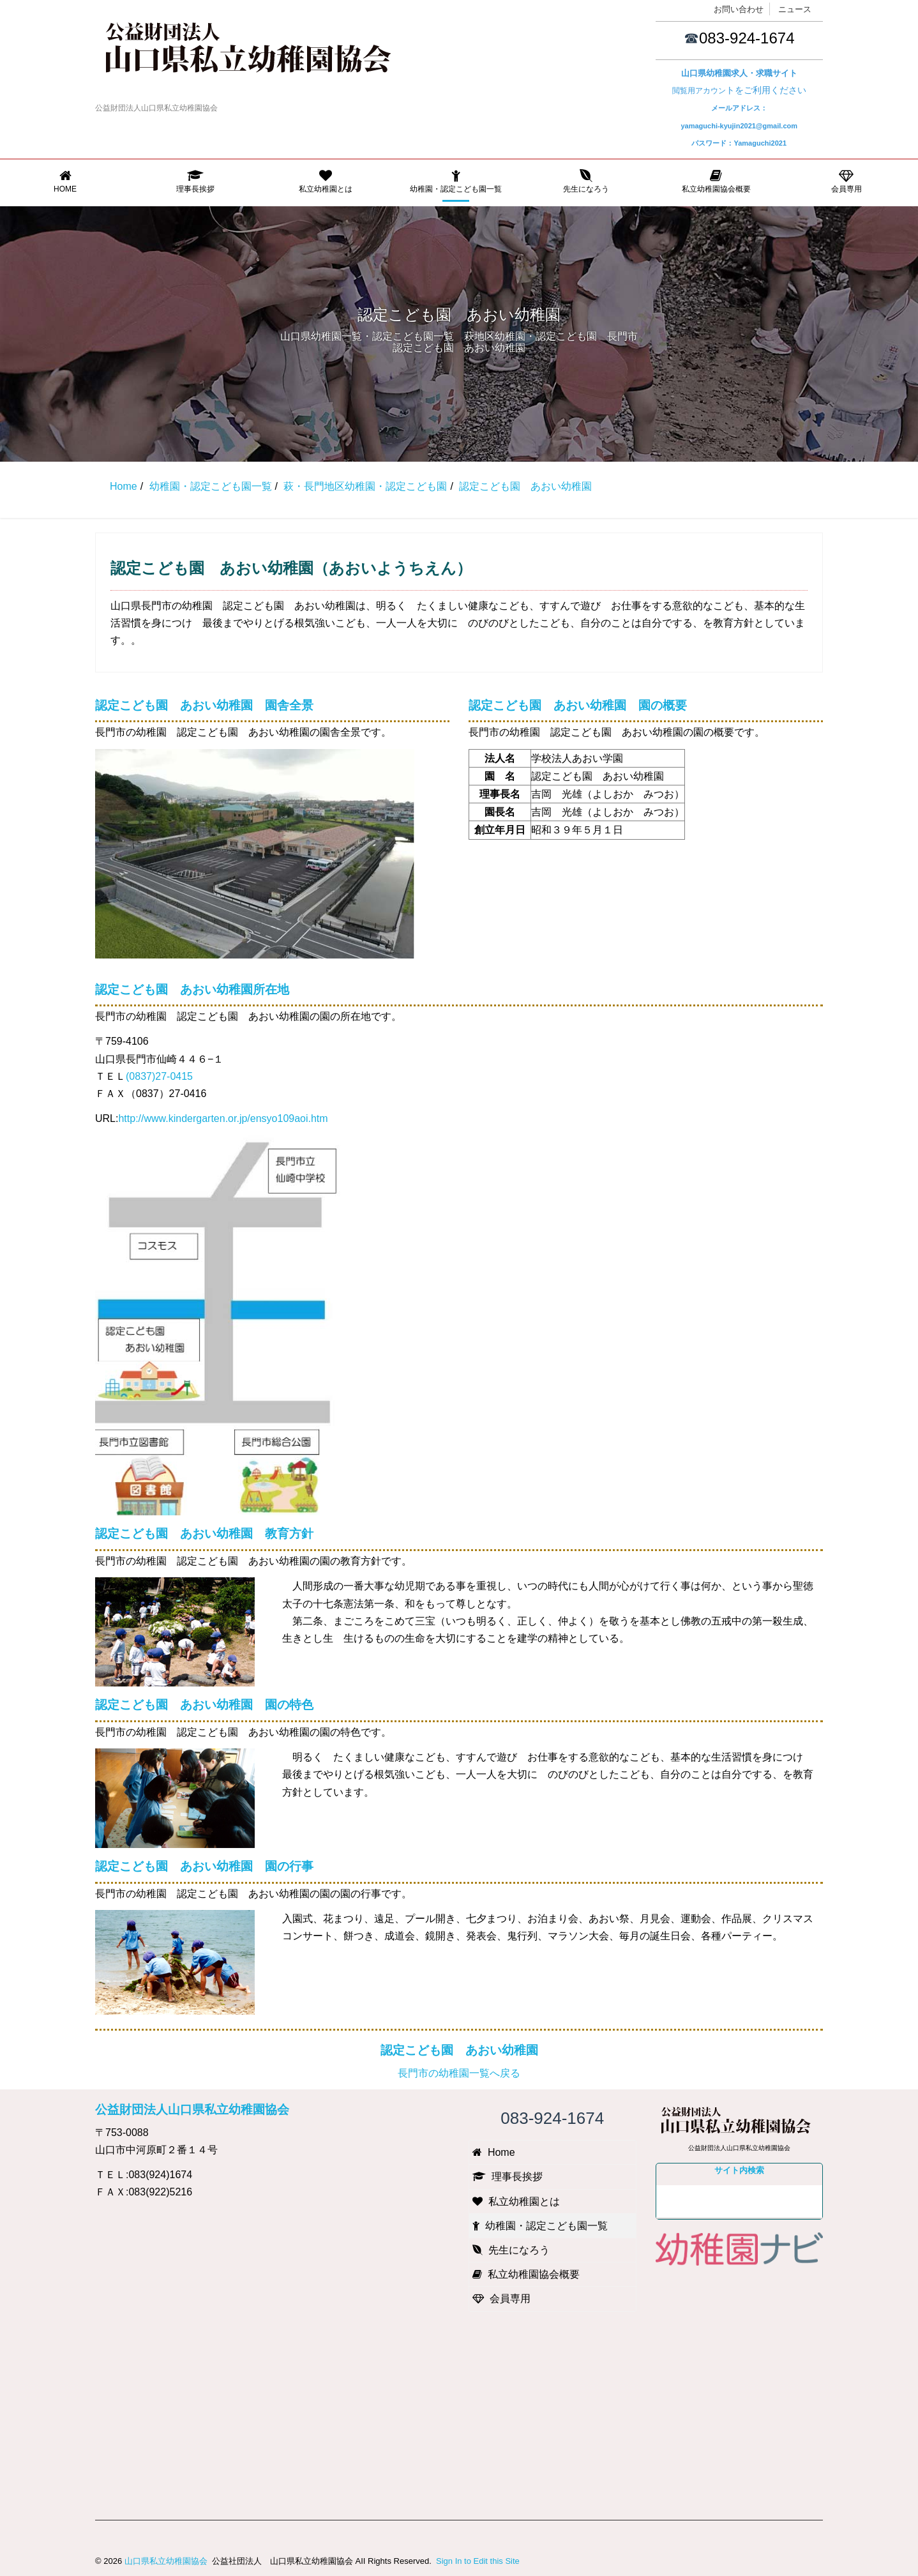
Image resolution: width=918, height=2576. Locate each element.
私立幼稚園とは (325, 181)
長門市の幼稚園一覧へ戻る (459, 2073)
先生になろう (586, 181)
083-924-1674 (746, 38)
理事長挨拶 (195, 181)
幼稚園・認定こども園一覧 (456, 181)
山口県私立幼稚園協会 (165, 2561)
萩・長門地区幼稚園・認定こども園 (365, 486)
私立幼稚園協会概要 (716, 181)
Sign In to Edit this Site (476, 2561)
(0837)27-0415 (159, 1076)
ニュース (794, 9)
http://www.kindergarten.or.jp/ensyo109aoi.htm (222, 1118)
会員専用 (846, 181)
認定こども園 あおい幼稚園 (459, 2050)
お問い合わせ (739, 9)
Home (65, 181)
